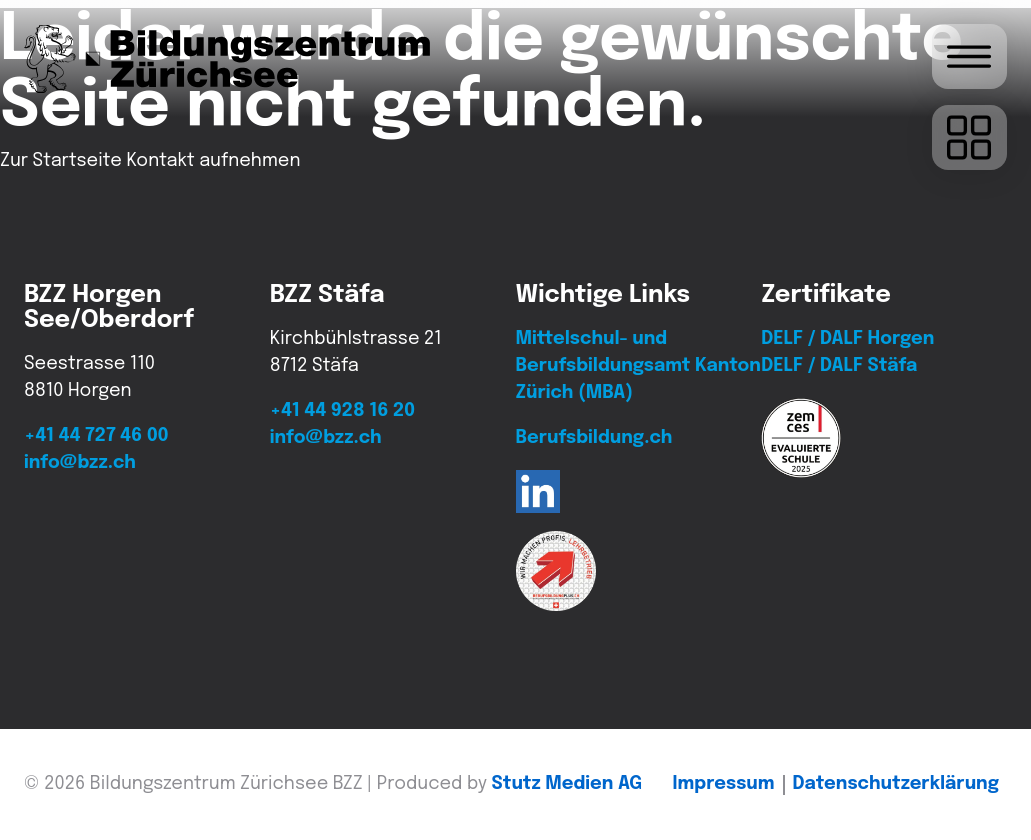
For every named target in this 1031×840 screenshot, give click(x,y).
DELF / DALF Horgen (847, 339)
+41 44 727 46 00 (96, 436)
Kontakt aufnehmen (213, 161)
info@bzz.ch (80, 463)
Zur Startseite (61, 161)
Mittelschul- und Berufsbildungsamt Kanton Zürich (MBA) (638, 366)
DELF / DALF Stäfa (839, 366)
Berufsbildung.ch (594, 438)
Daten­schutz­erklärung (896, 784)
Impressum (724, 784)
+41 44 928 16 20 (342, 411)
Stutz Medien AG (567, 784)
